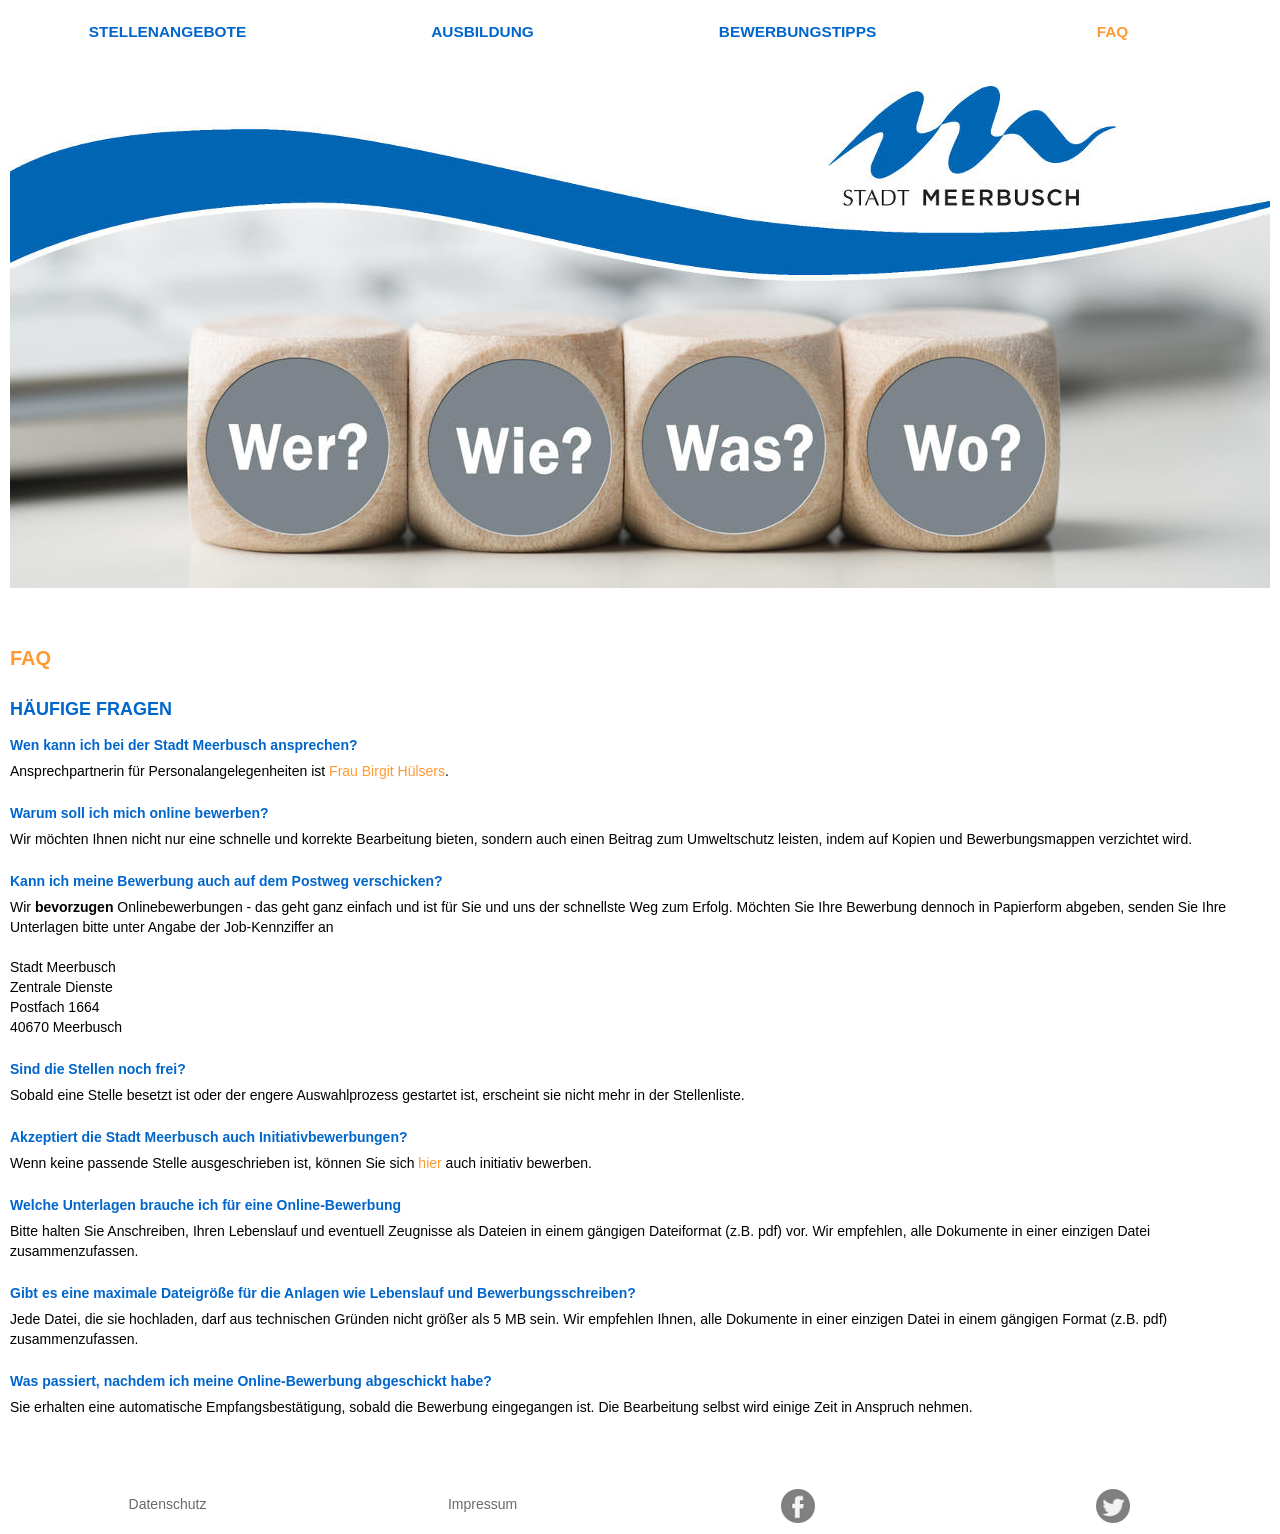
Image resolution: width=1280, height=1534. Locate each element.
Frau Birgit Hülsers (387, 771)
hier (429, 1163)
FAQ (1113, 31)
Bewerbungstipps (797, 31)
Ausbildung (482, 31)
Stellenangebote (167, 31)
